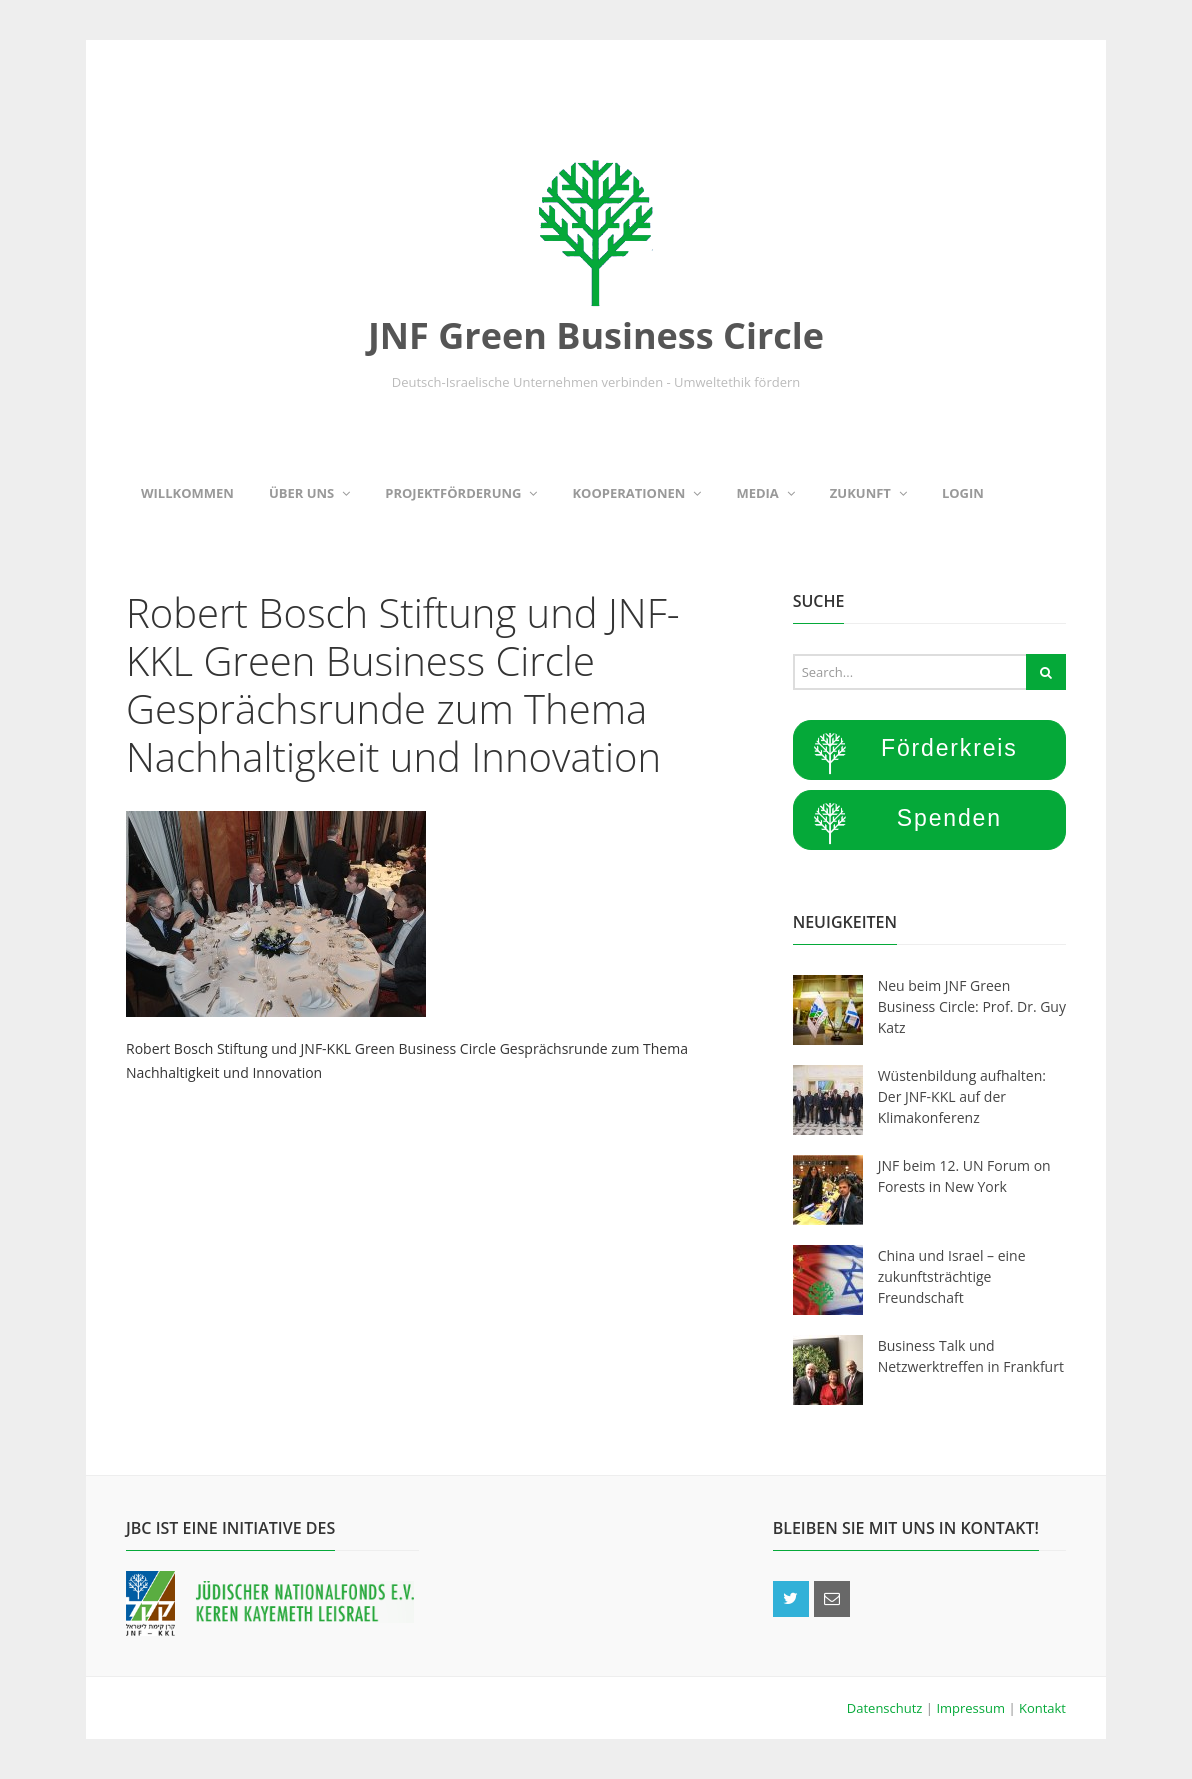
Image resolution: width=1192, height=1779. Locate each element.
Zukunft (868, 493)
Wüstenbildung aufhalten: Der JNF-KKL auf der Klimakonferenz (962, 1096)
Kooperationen (636, 493)
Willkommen (187, 493)
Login (963, 493)
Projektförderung (461, 493)
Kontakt (1042, 1708)
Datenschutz (886, 1708)
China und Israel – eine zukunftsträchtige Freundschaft (952, 1276)
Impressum (972, 1708)
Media (765, 493)
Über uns (309, 493)
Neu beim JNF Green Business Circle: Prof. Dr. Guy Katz (972, 1006)
